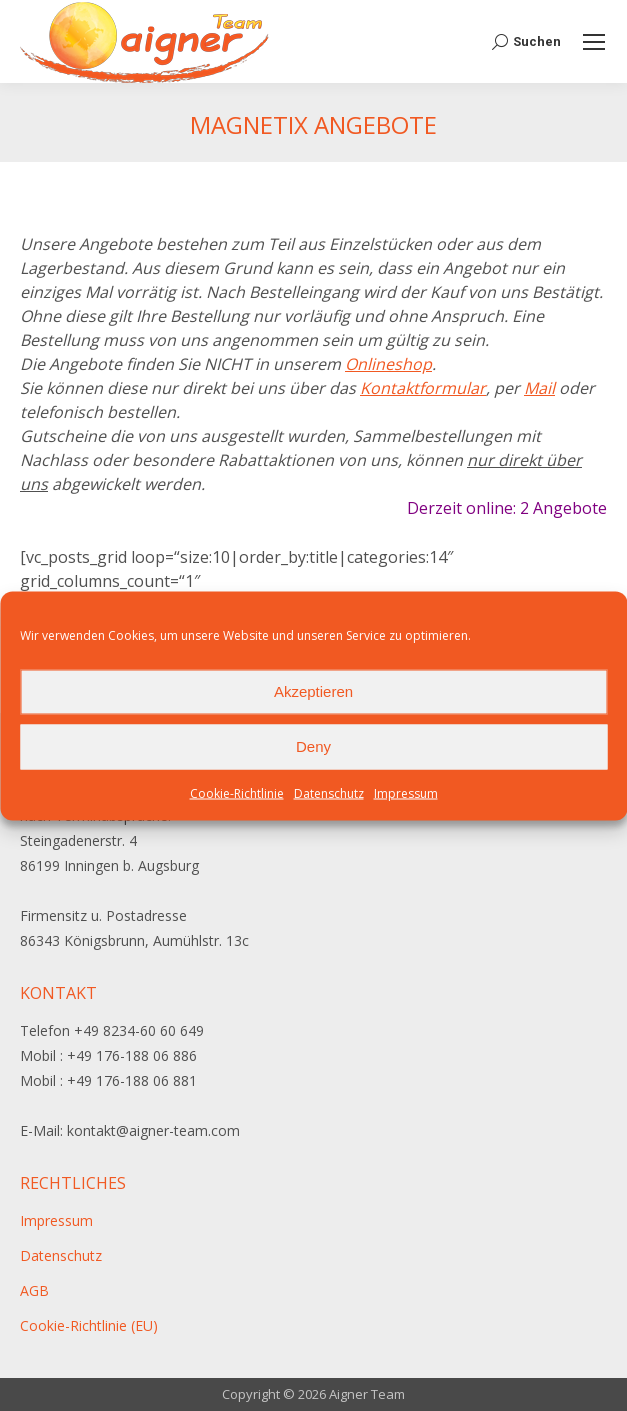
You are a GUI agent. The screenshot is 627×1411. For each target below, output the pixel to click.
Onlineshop (388, 364)
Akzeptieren (313, 691)
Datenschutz (329, 792)
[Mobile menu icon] (594, 42)
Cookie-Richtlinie (237, 792)
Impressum (406, 792)
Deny (313, 746)
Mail (539, 388)
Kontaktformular (423, 388)
